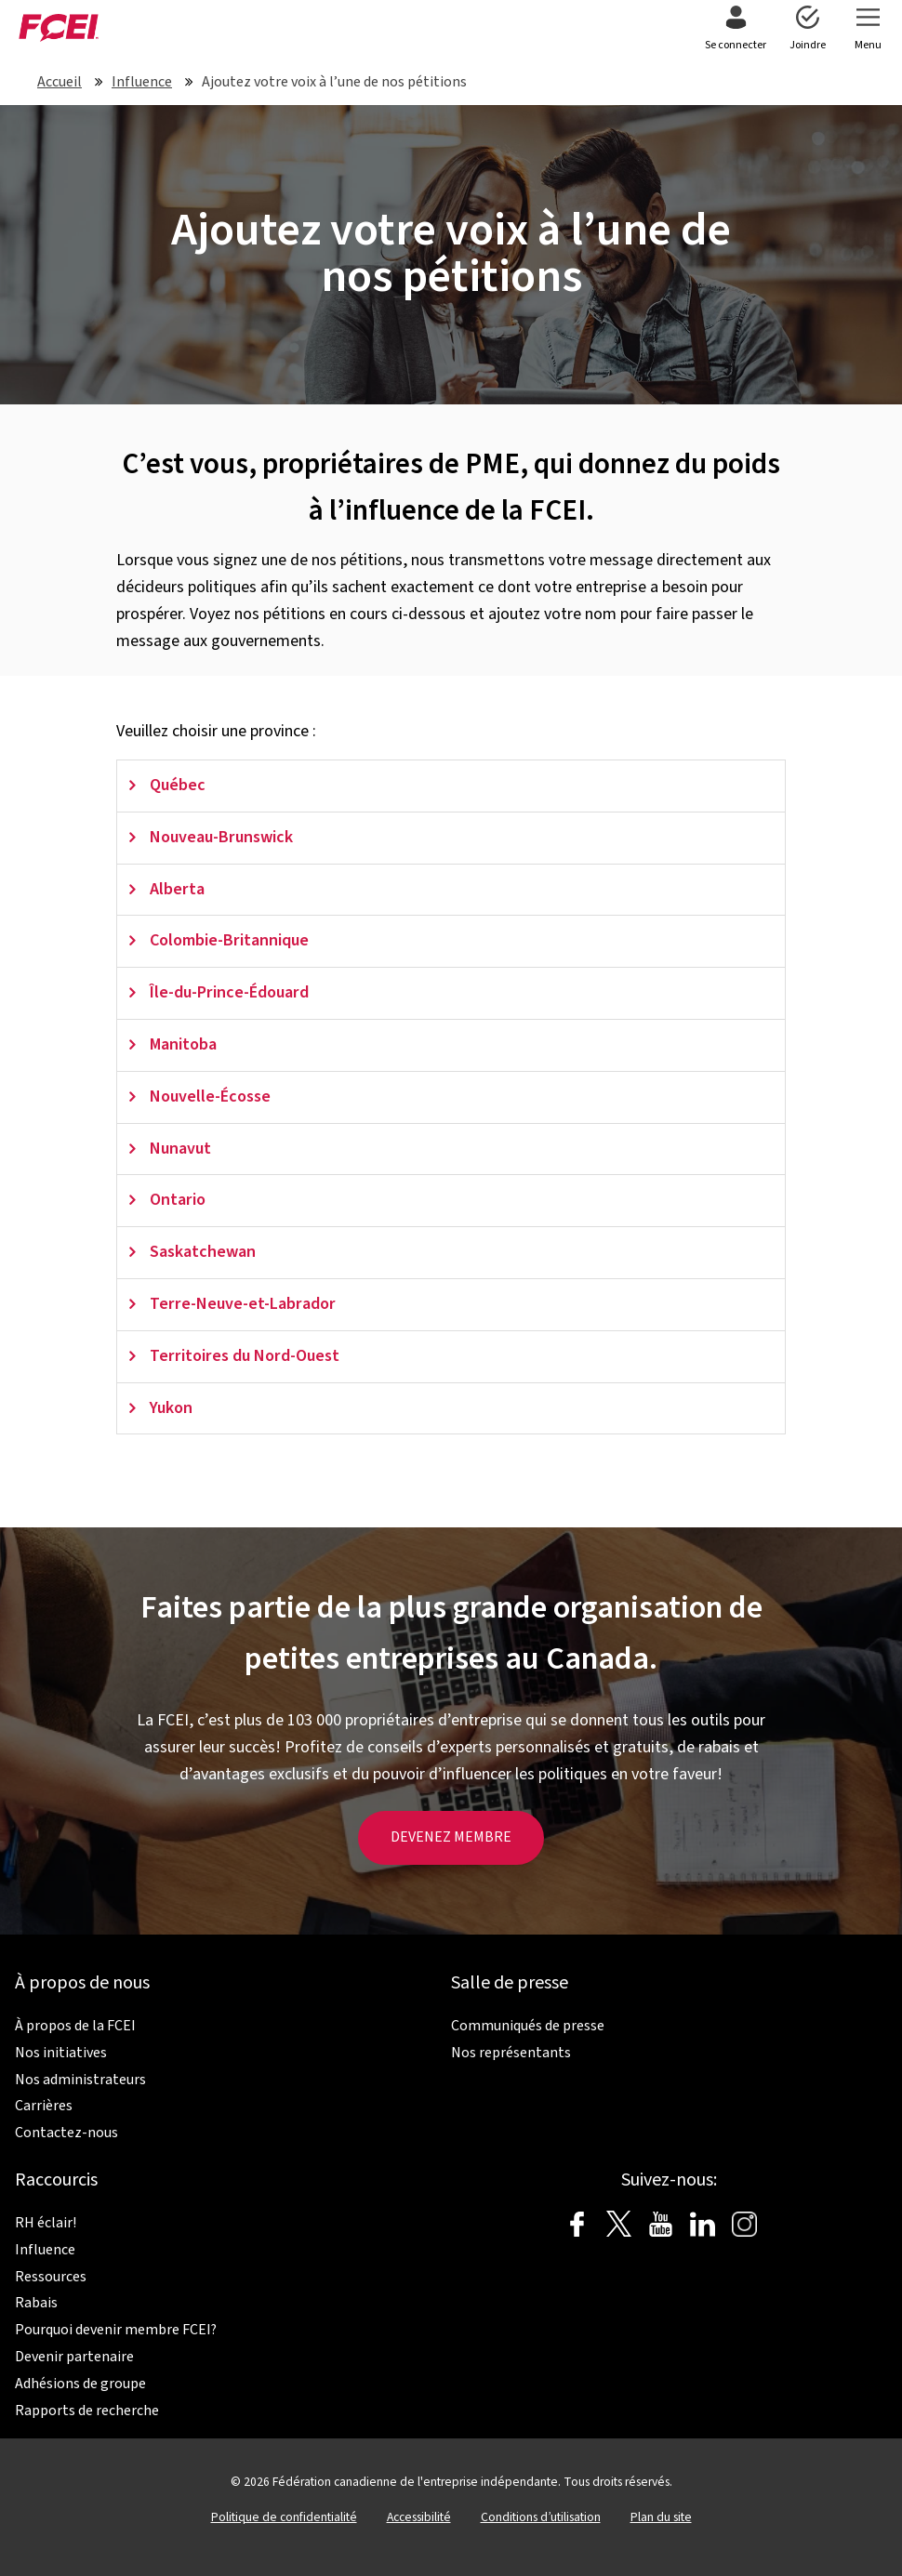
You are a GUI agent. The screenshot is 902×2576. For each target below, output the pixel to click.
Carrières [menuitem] (44, 2105)
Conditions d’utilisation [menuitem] (541, 2517)
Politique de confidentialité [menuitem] (284, 2517)
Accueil (59, 81)
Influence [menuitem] (45, 2249)
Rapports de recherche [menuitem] (87, 2410)
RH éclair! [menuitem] (45, 2223)
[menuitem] (735, 30)
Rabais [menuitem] (36, 2302)
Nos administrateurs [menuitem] (80, 2079)
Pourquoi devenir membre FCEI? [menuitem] (116, 2329)
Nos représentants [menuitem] (511, 2052)
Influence (142, 81)
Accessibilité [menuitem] (419, 2517)
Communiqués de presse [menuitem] (527, 2025)
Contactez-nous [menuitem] (66, 2132)
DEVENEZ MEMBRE (451, 1837)
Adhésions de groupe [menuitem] (80, 2383)
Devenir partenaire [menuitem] (74, 2356)
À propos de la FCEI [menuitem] (75, 2025)
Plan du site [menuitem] (661, 2517)
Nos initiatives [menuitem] (61, 2052)
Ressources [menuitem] (50, 2276)
